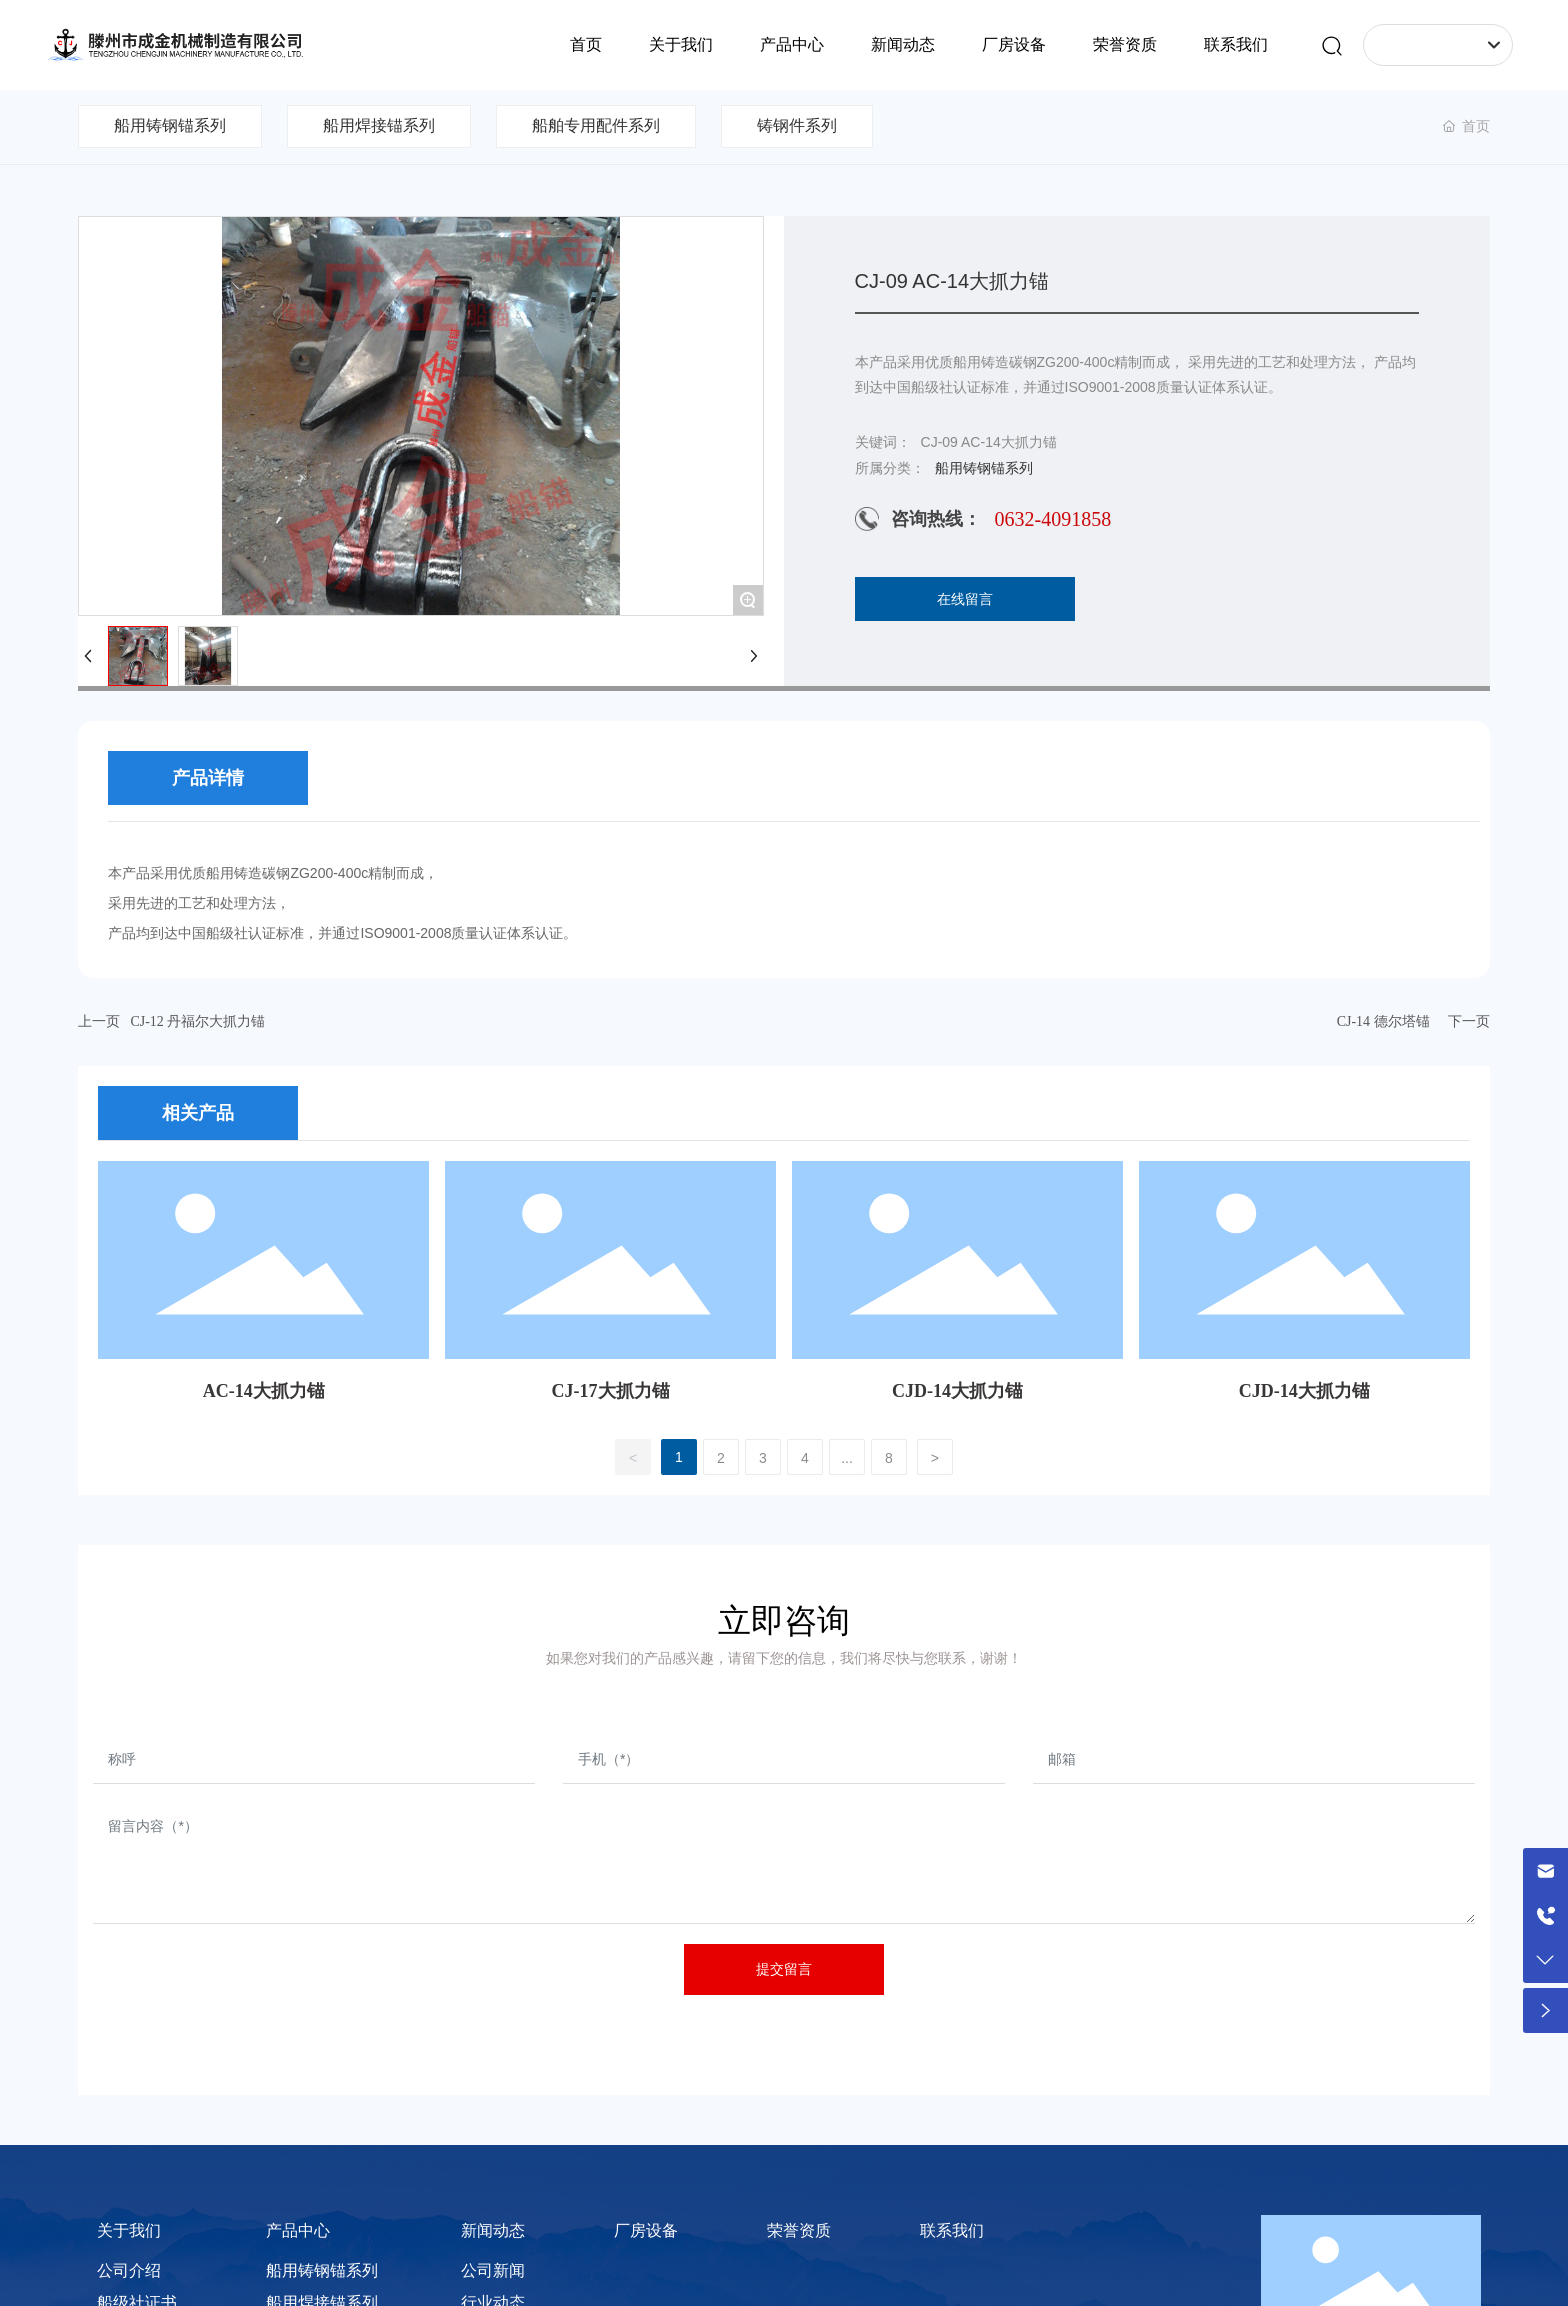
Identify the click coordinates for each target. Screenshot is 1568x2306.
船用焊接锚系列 (379, 125)
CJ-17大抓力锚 (611, 1391)
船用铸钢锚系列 (170, 125)
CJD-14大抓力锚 (957, 1391)
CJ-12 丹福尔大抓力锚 (197, 1021)
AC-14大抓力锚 (264, 1391)
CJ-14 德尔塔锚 (1383, 1021)
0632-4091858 (1053, 519)
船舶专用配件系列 (596, 125)
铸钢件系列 (797, 125)
